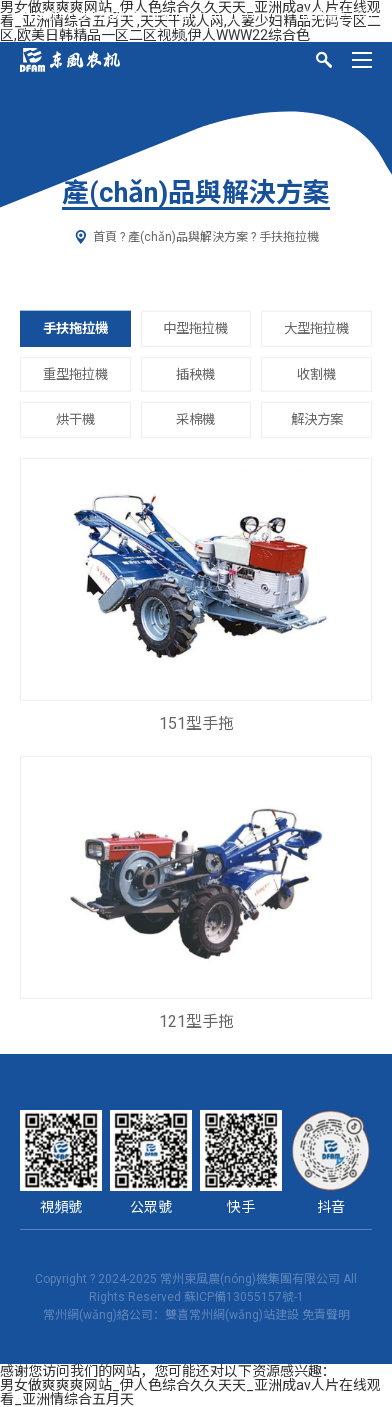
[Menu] (362, 60)
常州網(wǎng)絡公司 (98, 1315)
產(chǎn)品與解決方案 (188, 237)
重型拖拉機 (75, 373)
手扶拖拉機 (75, 328)
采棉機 (195, 419)
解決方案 (317, 419)
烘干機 (75, 419)
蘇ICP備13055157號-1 (244, 1297)
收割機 (316, 373)
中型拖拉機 (195, 328)
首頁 (105, 237)
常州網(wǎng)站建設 (244, 1315)
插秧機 (195, 373)
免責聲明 (326, 1315)
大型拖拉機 (316, 328)
